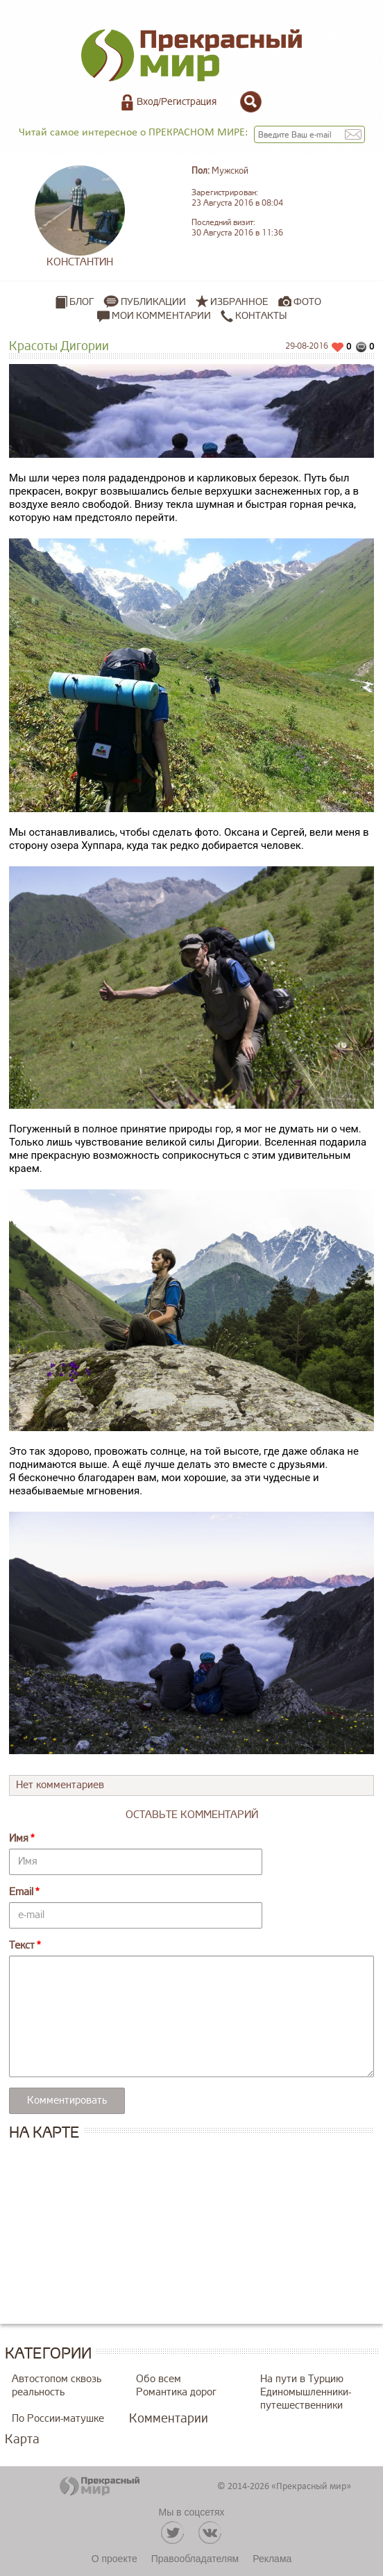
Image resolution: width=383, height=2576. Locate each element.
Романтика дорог (176, 2392)
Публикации (153, 302)
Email (21, 1892)
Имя (18, 1838)
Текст (22, 1945)
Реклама (272, 2558)
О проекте (114, 2558)
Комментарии (168, 2418)
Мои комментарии (154, 316)
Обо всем (158, 2379)
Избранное (239, 302)
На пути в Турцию (301, 2379)
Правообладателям (195, 2558)
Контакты (254, 316)
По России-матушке (58, 2418)
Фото (307, 302)
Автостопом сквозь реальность (56, 2385)
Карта (22, 2439)
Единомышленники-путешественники (305, 2399)
